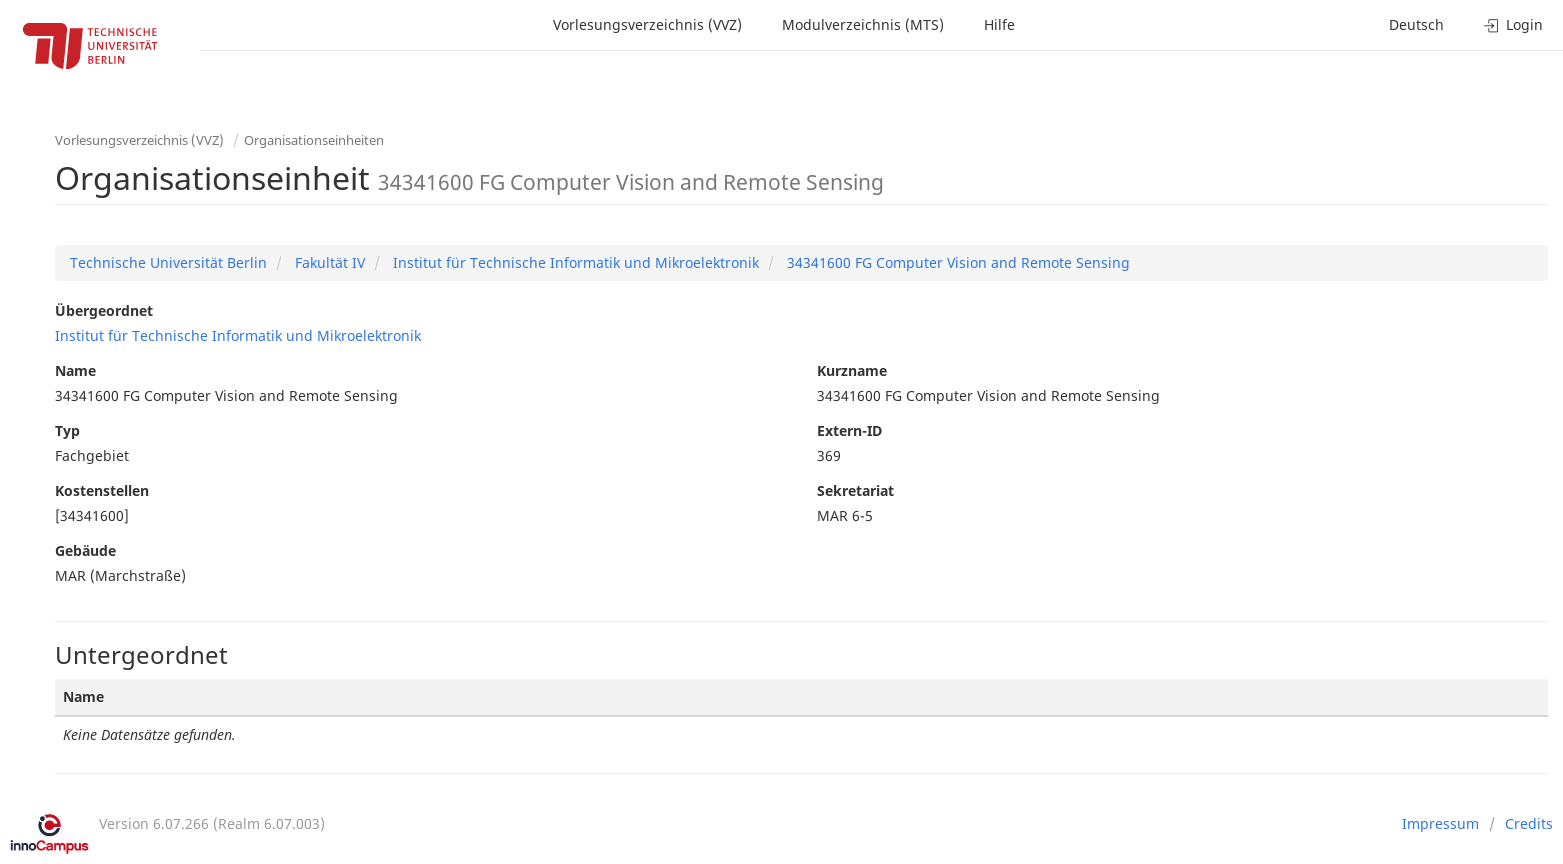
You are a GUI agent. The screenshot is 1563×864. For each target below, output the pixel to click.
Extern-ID (849, 430)
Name (75, 370)
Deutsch (1416, 24)
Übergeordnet (104, 310)
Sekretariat (855, 490)
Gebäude (85, 550)
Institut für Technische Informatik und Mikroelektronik (574, 262)
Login (1513, 24)
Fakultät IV (328, 262)
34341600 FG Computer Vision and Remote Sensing (956, 262)
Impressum (1440, 823)
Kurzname (852, 370)
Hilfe (999, 24)
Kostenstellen (102, 490)
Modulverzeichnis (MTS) (863, 24)
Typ (67, 430)
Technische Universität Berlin (168, 262)
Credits (1529, 823)
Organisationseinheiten (314, 140)
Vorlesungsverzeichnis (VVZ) (647, 24)
